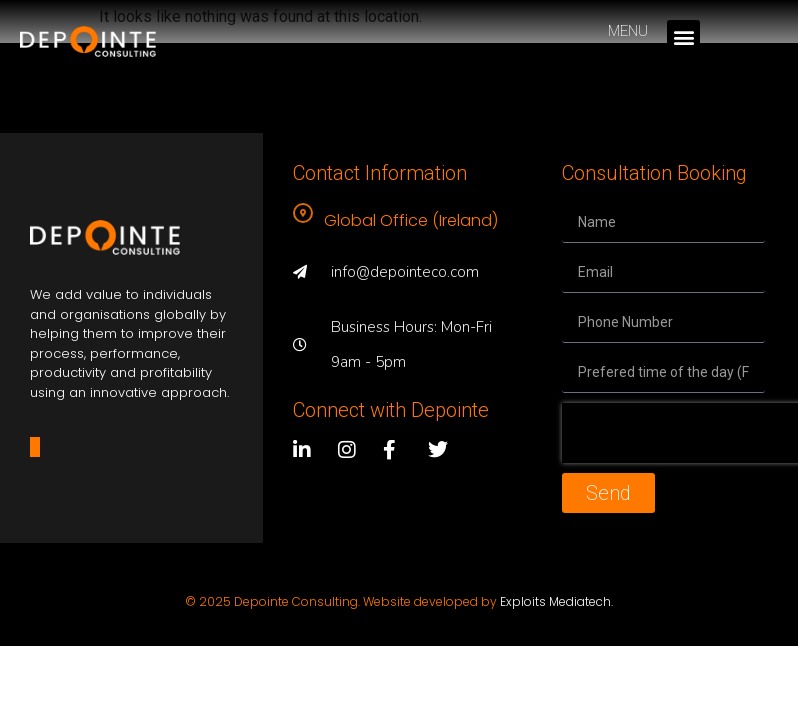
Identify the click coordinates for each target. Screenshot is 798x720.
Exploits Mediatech (555, 601)
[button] (683, 36)
